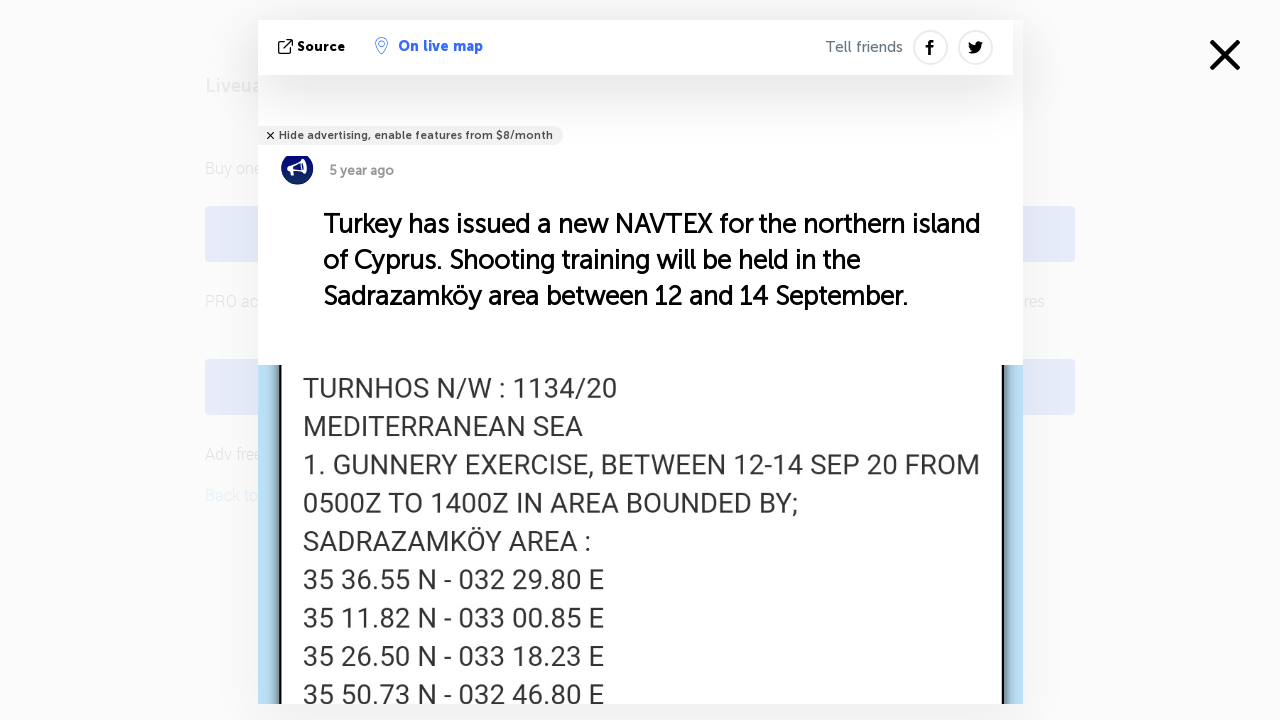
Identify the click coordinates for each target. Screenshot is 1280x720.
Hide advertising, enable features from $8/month (416, 135)
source (313, 46)
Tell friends (864, 47)
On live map (429, 46)
